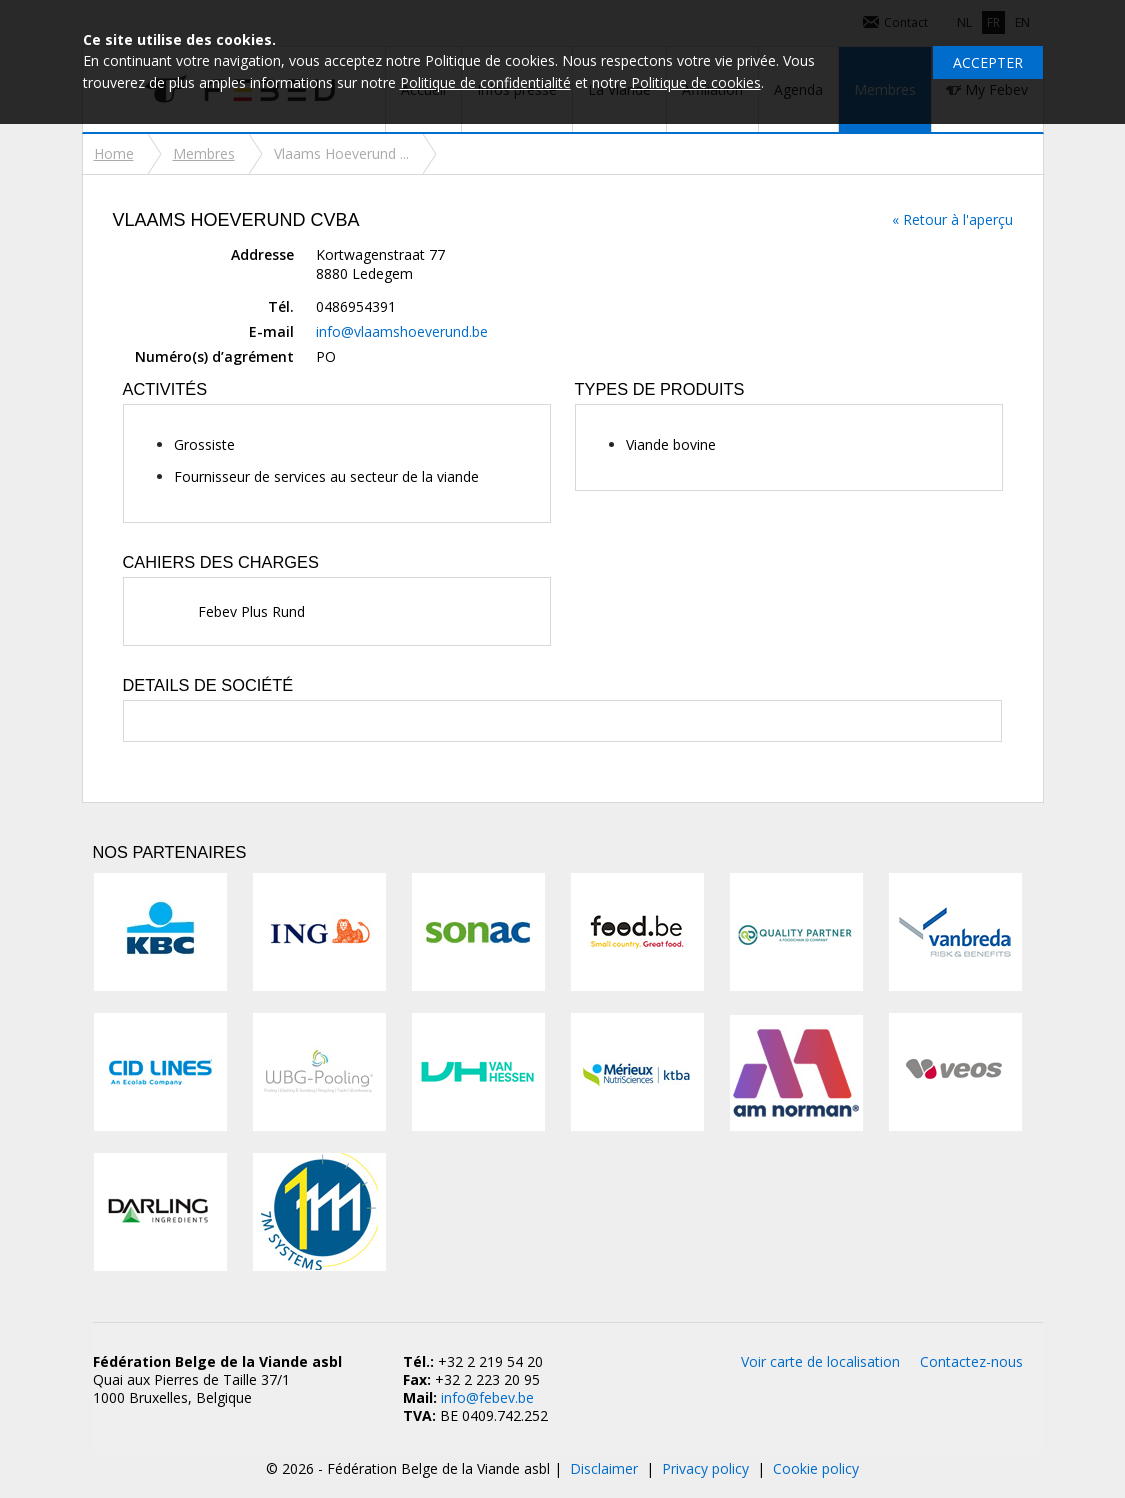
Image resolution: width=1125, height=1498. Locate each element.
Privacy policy (705, 1468)
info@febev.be (487, 1397)
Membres (204, 153)
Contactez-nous (971, 1361)
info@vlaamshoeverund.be (402, 331)
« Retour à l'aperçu (952, 219)
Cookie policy (816, 1468)
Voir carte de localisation (820, 1361)
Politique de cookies (696, 82)
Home (114, 153)
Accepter (988, 62)
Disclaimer (604, 1468)
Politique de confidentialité (485, 82)
